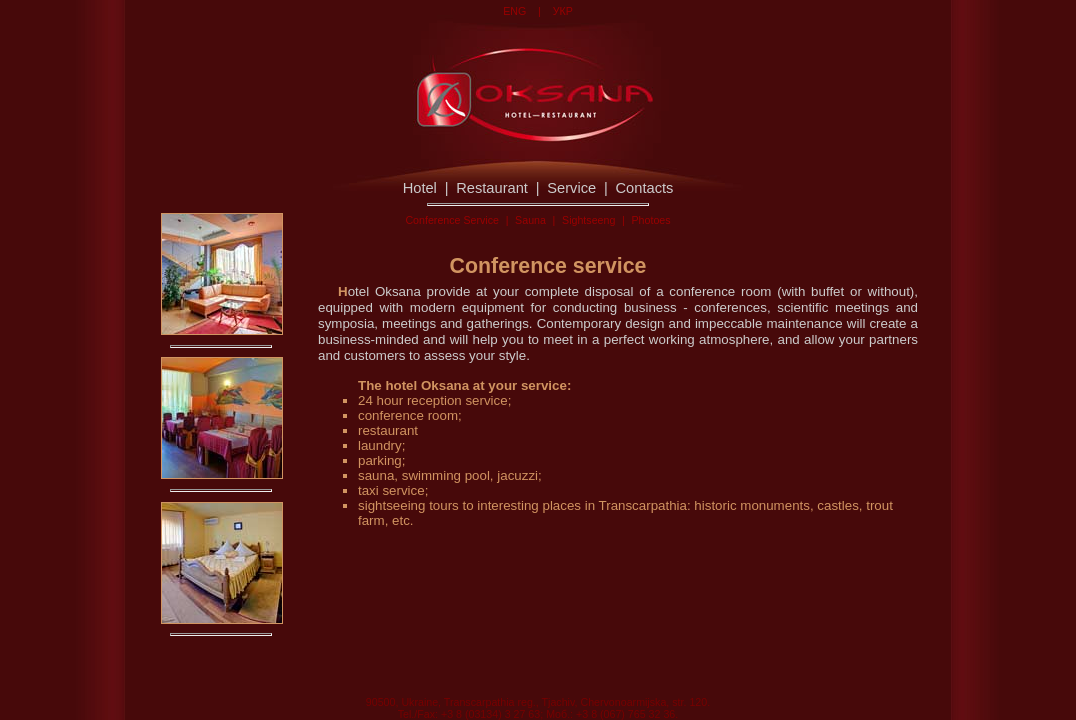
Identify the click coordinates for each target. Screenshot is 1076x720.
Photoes (650, 220)
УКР (563, 11)
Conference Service (452, 220)
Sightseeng (588, 220)
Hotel (420, 188)
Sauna (530, 220)
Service (571, 188)
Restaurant (492, 188)
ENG (514, 11)
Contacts (645, 188)
